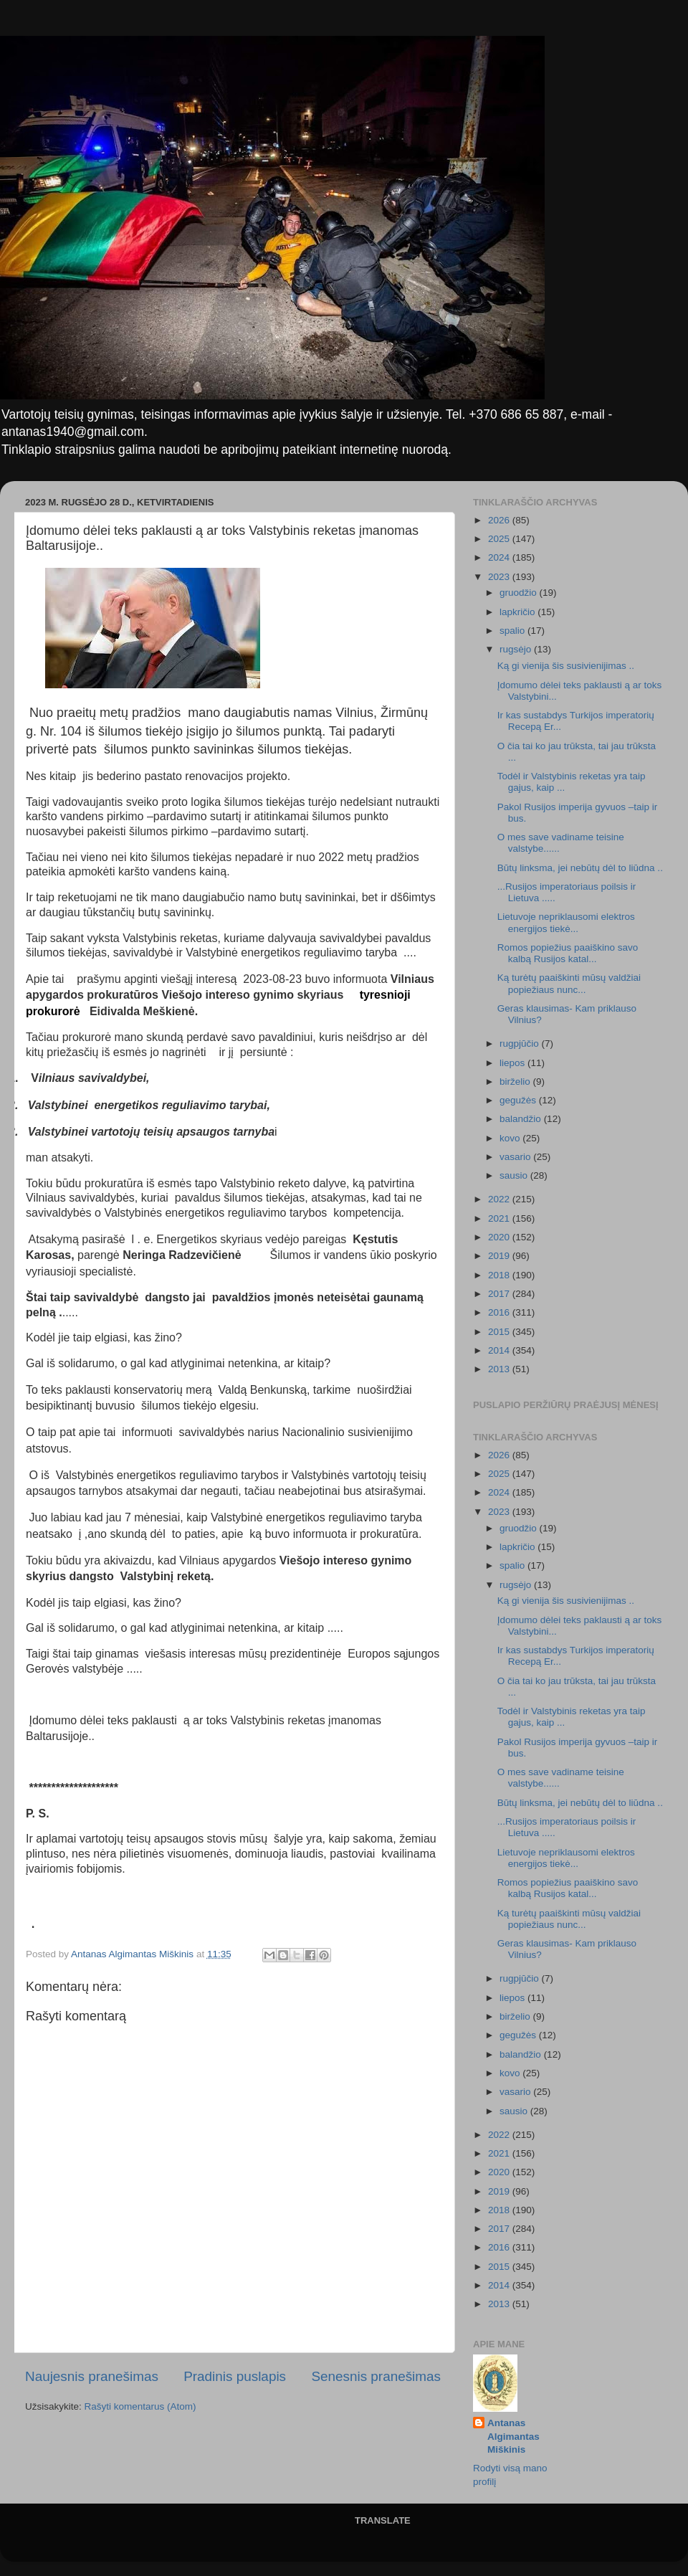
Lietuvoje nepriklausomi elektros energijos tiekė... (566, 922)
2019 (500, 1255)
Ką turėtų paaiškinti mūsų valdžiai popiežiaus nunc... (569, 983)
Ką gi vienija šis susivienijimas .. (565, 665)
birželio (516, 1081)
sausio (515, 1175)
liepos (513, 1063)
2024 (500, 557)
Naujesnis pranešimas (91, 2376)
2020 (500, 1237)
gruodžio (520, 592)
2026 (500, 520)
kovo (511, 1138)
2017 (500, 1293)
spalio (513, 630)
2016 (500, 1312)
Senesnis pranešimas (376, 2376)
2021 (500, 1218)
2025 (500, 538)
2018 (500, 1275)
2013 (500, 1369)
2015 (500, 1331)
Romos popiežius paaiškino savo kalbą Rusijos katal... (568, 953)
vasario (516, 1156)
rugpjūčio (521, 1043)
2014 (500, 1350)
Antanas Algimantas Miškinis (513, 2437)
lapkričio (519, 612)
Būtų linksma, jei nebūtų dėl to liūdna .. (580, 867)
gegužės (519, 1100)
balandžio (522, 1118)
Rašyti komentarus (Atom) (140, 2406)
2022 (500, 1199)
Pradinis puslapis (234, 2376)
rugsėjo (517, 649)
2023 (500, 576)
